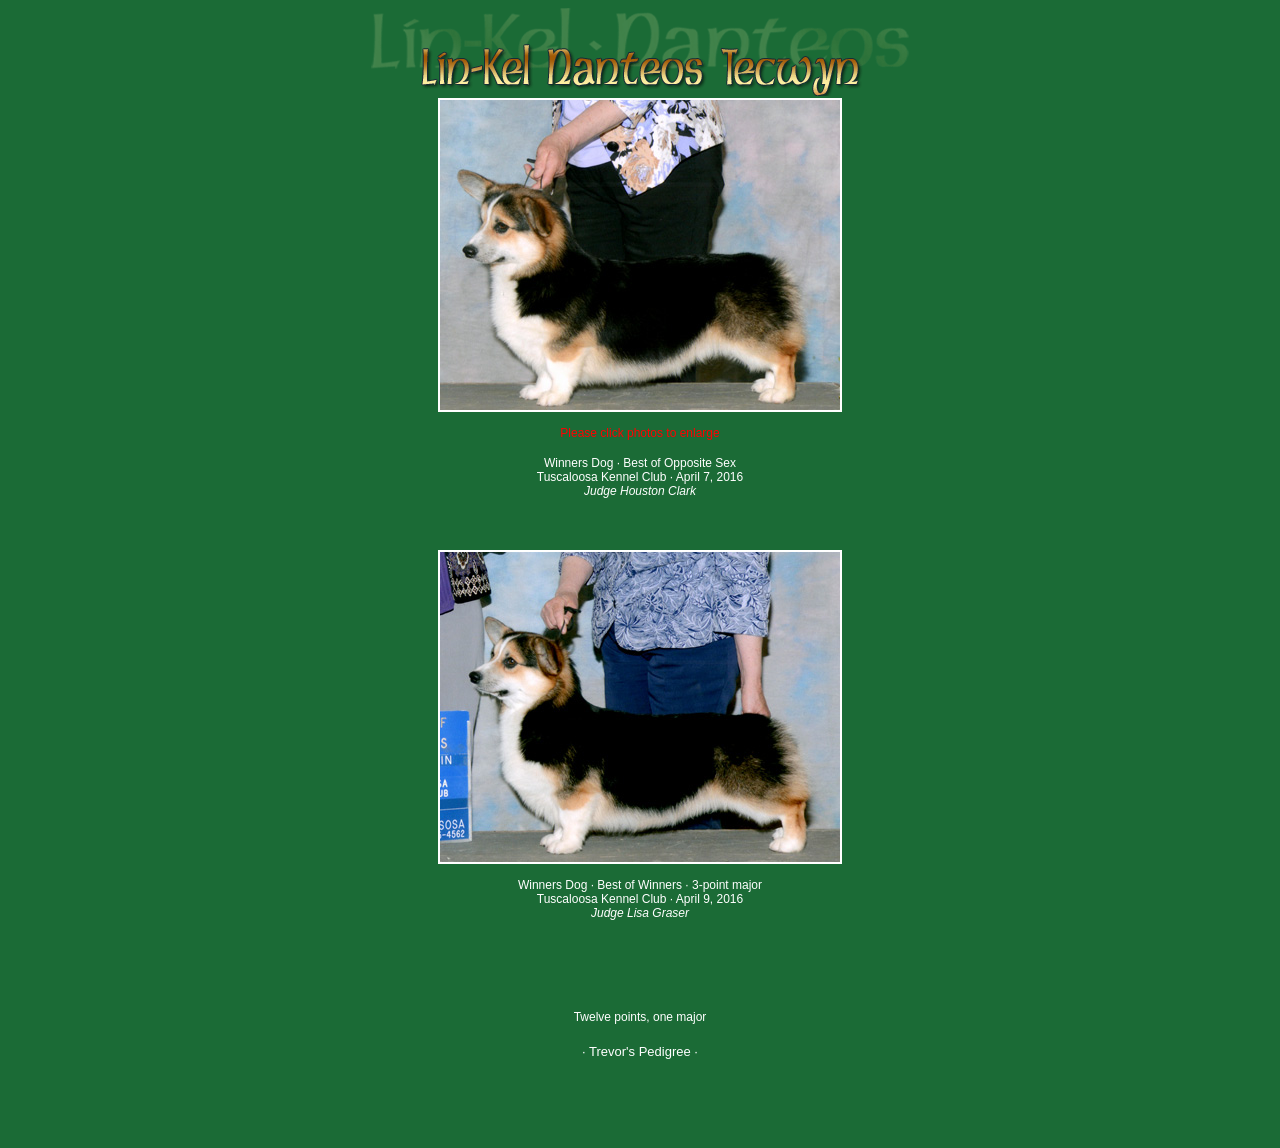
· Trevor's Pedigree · (640, 1051)
